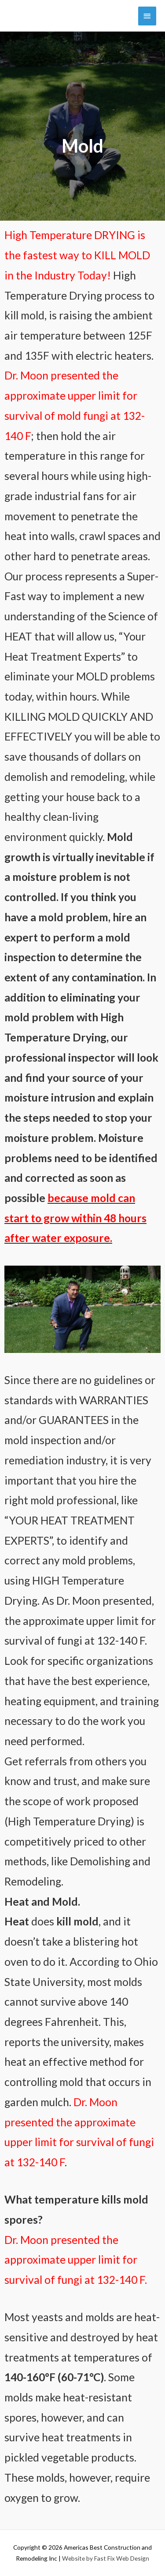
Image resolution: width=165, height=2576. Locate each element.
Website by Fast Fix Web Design (105, 2558)
